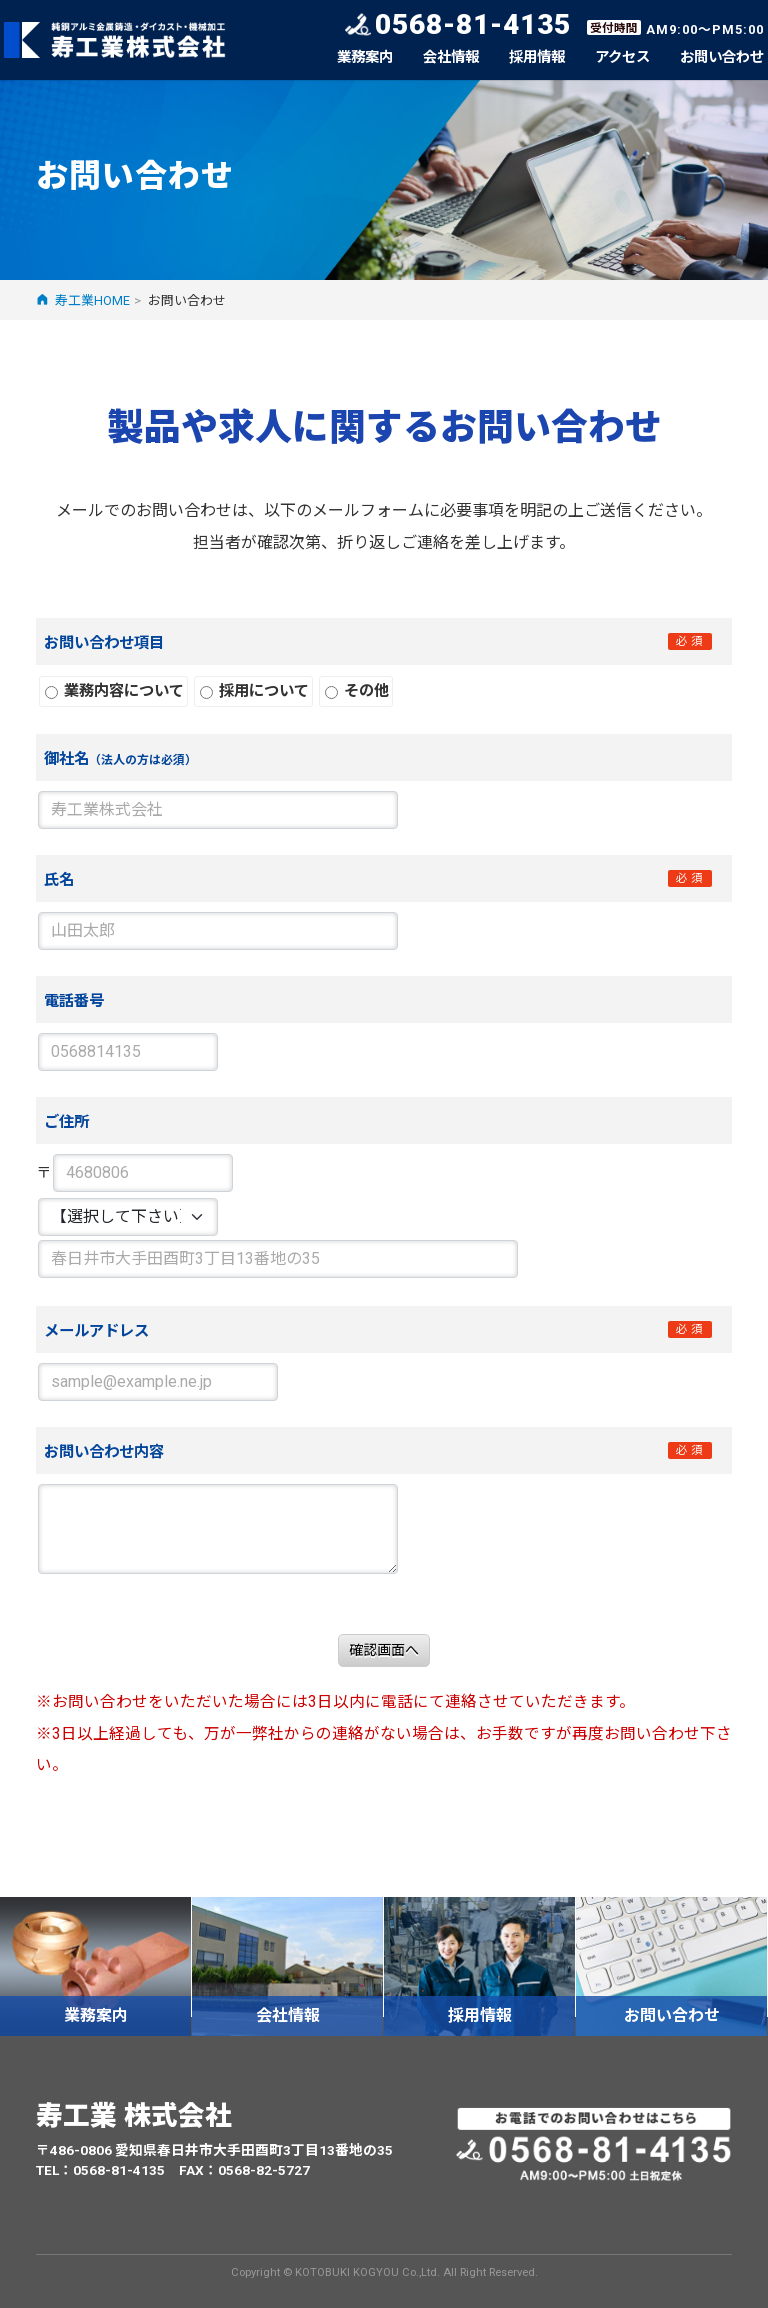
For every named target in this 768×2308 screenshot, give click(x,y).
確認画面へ (384, 1650)
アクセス (622, 57)
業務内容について (114, 691)
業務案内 (365, 57)
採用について (254, 691)
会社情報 (451, 57)
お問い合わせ (722, 57)
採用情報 (537, 57)
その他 (357, 691)
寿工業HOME (92, 300)
